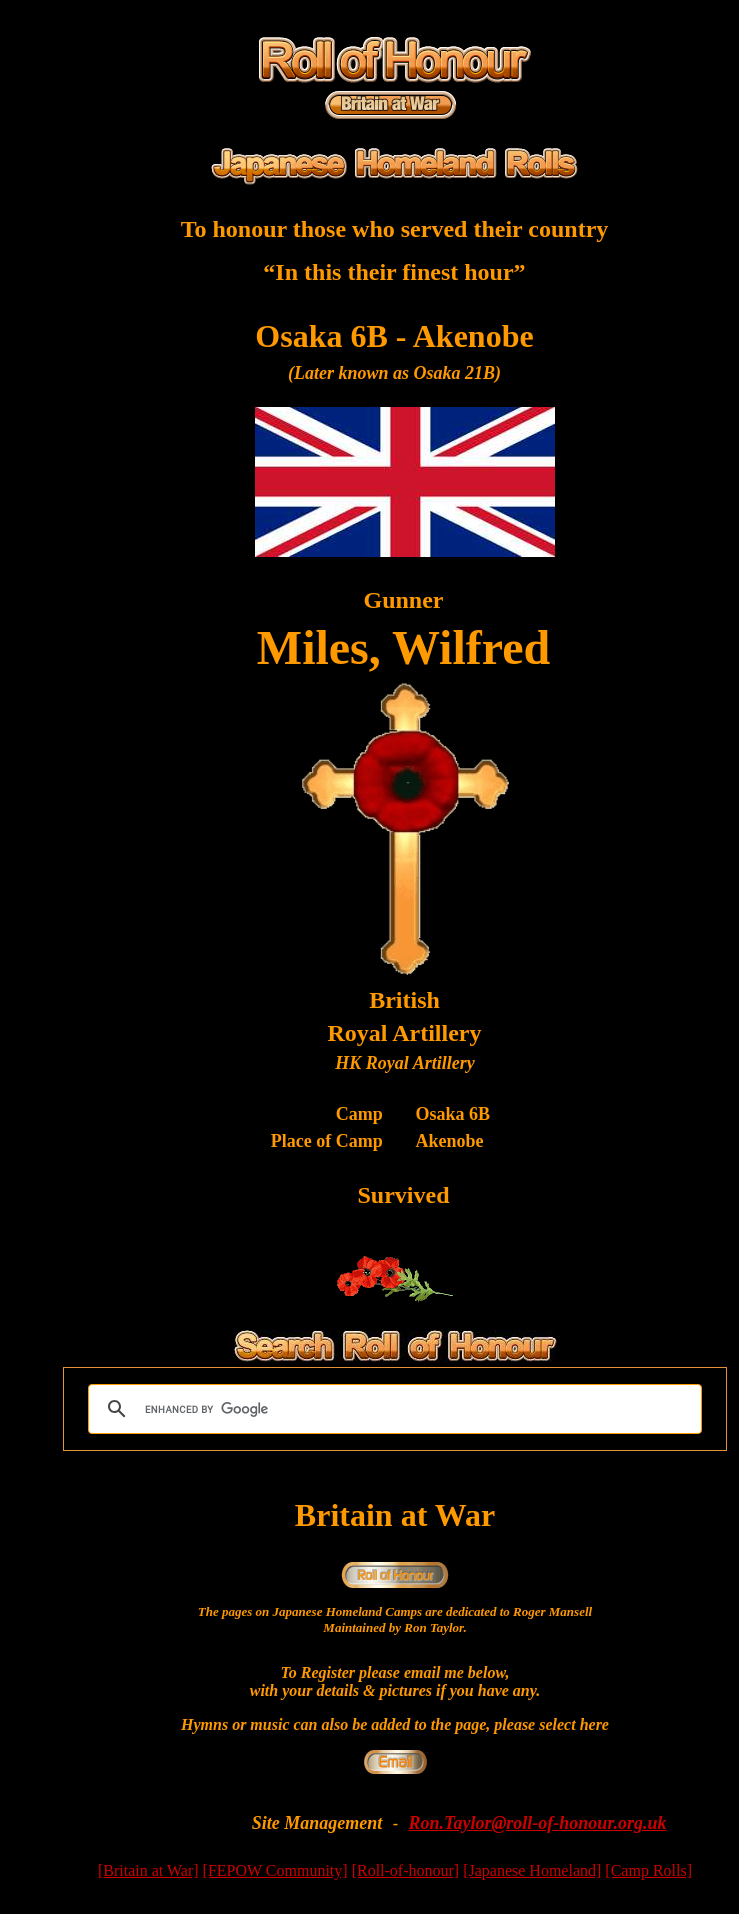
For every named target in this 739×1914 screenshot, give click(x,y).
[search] (392, 1409)
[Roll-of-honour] (406, 1870)
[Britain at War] (148, 1870)
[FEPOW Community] (275, 1870)
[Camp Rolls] (648, 1870)
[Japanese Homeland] (532, 1870)
